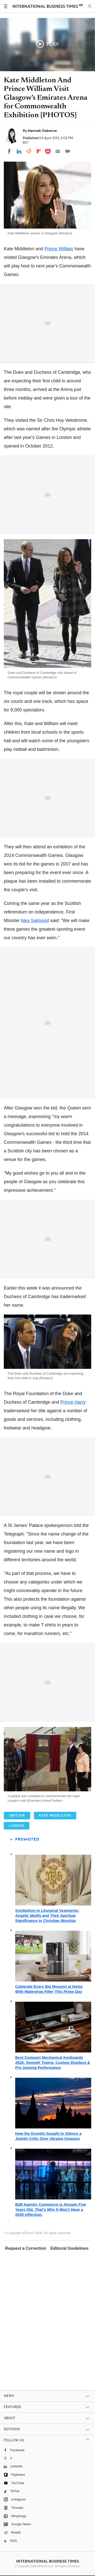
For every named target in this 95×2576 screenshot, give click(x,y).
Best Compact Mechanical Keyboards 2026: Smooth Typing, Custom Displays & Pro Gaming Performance (52, 2062)
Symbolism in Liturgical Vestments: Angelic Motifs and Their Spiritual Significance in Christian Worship (47, 1915)
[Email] (57, 151)
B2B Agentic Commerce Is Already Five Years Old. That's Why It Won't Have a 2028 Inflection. (50, 2209)
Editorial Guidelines (69, 2248)
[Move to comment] (67, 151)
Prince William (58, 248)
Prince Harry (73, 1402)
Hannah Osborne (42, 130)
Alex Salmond (35, 920)
